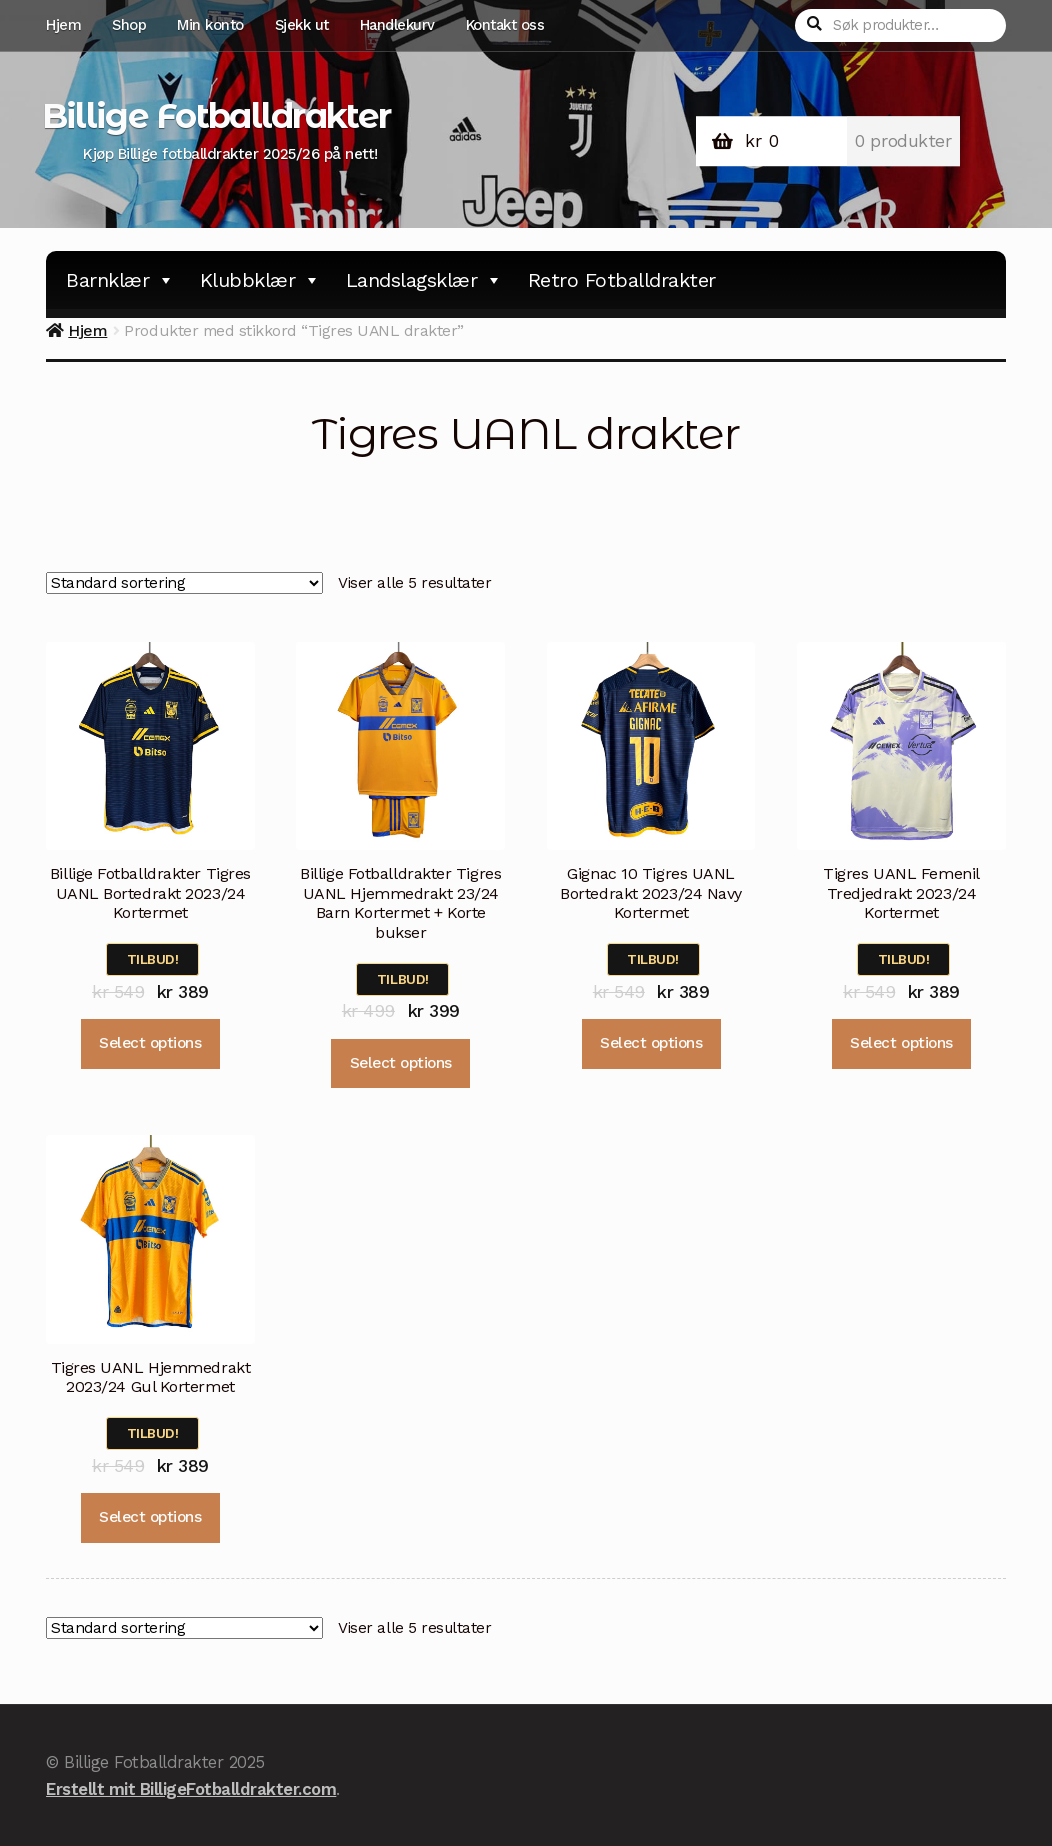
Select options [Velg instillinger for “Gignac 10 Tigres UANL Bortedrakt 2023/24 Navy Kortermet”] (651, 1043)
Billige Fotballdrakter (216, 116)
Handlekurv (397, 25)
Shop (129, 25)
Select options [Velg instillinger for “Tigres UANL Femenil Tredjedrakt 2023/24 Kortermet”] (901, 1043)
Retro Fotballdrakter (622, 280)
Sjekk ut (302, 25)
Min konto (210, 25)
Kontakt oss (505, 25)
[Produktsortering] (184, 584)
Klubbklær (260, 280)
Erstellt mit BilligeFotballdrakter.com (191, 1789)
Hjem (63, 25)
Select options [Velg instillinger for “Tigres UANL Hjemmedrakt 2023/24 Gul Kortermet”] (150, 1517)
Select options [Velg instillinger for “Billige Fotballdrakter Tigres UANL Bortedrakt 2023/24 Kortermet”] (150, 1043)
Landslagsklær (424, 280)
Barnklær (120, 280)
